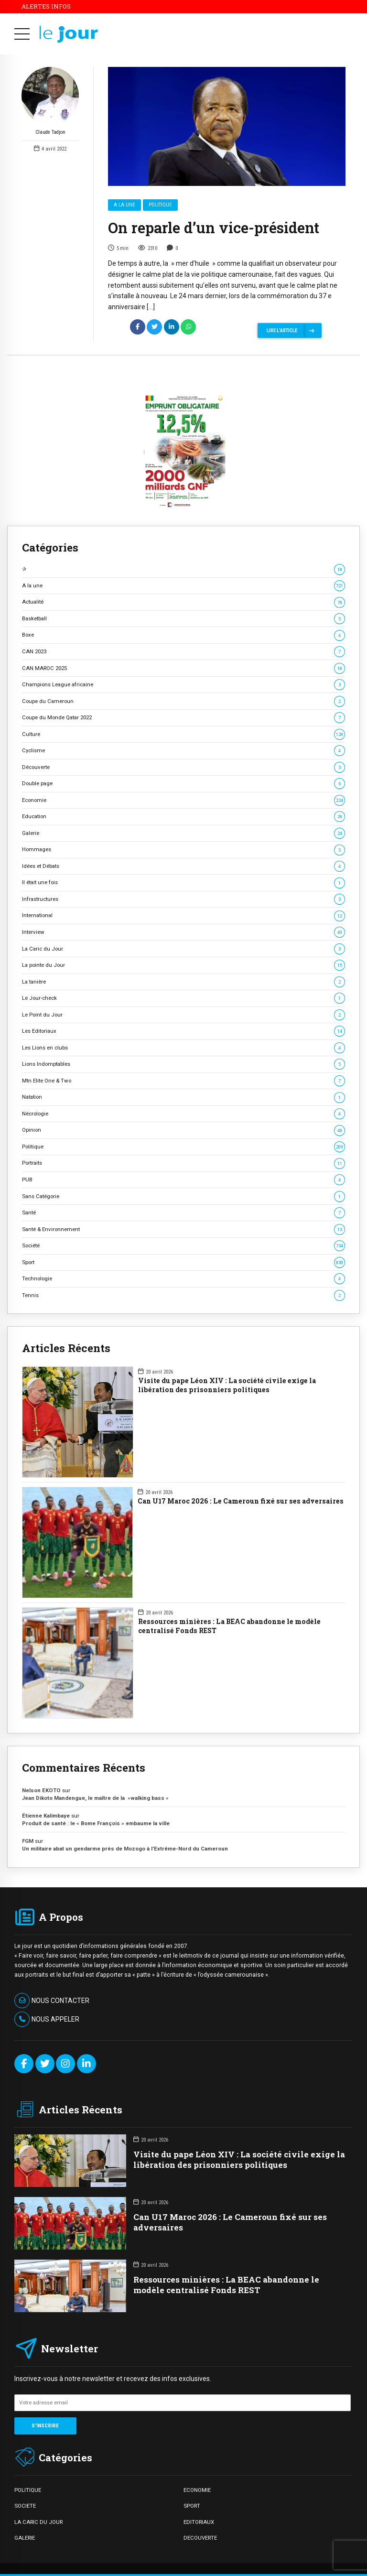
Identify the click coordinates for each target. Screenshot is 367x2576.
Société (183, 1245)
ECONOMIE (197, 2490)
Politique (160, 205)
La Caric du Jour (183, 948)
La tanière (183, 981)
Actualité (183, 602)
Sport (183, 1262)
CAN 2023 (183, 651)
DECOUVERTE (200, 2537)
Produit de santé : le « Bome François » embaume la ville (96, 1823)
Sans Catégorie (183, 1196)
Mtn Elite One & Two (183, 1080)
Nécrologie (183, 1113)
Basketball (183, 618)
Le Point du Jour (183, 1014)
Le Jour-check (183, 998)
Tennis (183, 1295)
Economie (183, 800)
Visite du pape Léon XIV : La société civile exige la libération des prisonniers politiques (227, 1385)
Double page (183, 783)
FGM (27, 1841)
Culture (183, 734)
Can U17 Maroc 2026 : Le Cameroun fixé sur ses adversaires (241, 1501)
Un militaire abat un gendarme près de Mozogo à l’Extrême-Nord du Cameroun (125, 1848)
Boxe (183, 635)
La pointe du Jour (183, 965)
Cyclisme (183, 750)
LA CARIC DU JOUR (38, 2522)
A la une (124, 205)
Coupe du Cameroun (183, 701)
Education (183, 816)
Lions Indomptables (183, 1064)
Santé (183, 1212)
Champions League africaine (183, 684)
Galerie (183, 833)
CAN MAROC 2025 (183, 668)
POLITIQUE (27, 2490)
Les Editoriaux (183, 1031)
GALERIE (24, 2537)
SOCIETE (25, 2505)
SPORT (192, 2505)
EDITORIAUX (199, 2522)
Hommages (183, 849)
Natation (183, 1097)
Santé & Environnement (183, 1229)
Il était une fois (183, 882)
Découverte (183, 767)
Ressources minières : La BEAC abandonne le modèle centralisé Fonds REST (229, 1626)
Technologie (183, 1278)
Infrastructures (183, 899)
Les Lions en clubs (183, 1047)
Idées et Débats (183, 866)
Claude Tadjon (50, 101)
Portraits (183, 1163)
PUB (183, 1179)
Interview (183, 932)
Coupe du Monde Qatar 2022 (183, 717)
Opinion (183, 1130)
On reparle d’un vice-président (213, 228)
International (183, 915)
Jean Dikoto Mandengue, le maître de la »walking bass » (95, 1798)
